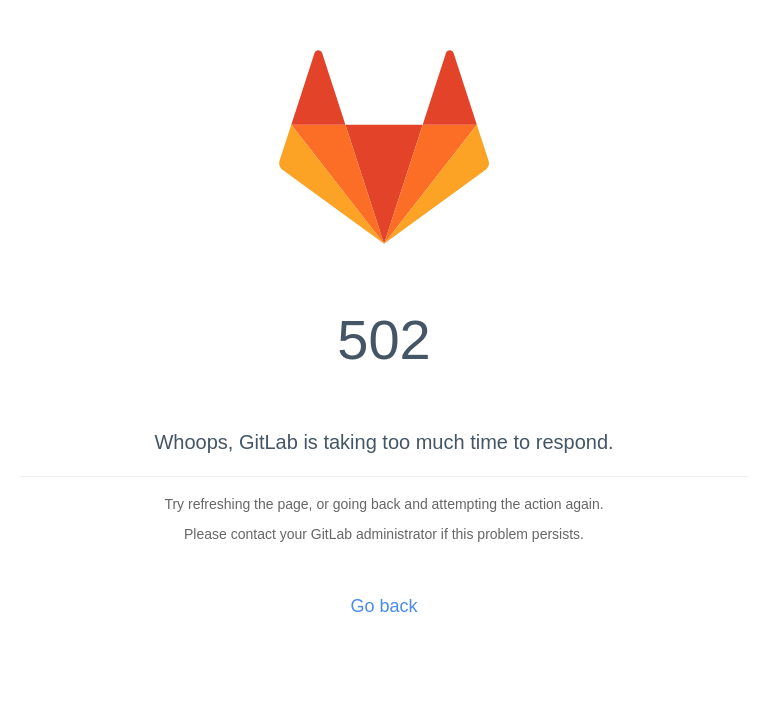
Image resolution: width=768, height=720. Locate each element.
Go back (383, 606)
